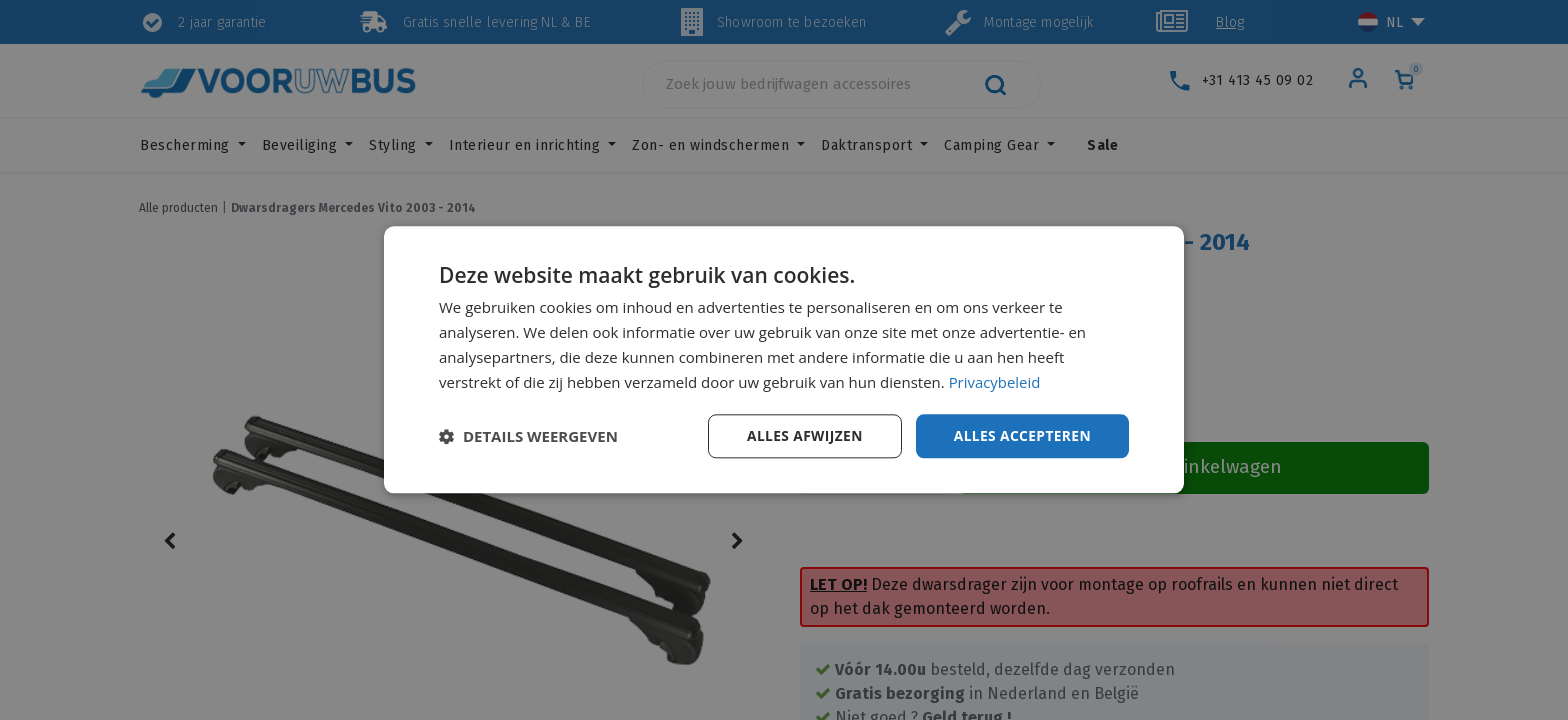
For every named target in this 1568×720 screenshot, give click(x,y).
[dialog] (784, 360)
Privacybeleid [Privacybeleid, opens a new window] (995, 382)
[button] (528, 437)
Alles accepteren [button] (1021, 435)
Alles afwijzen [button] (802, 435)
